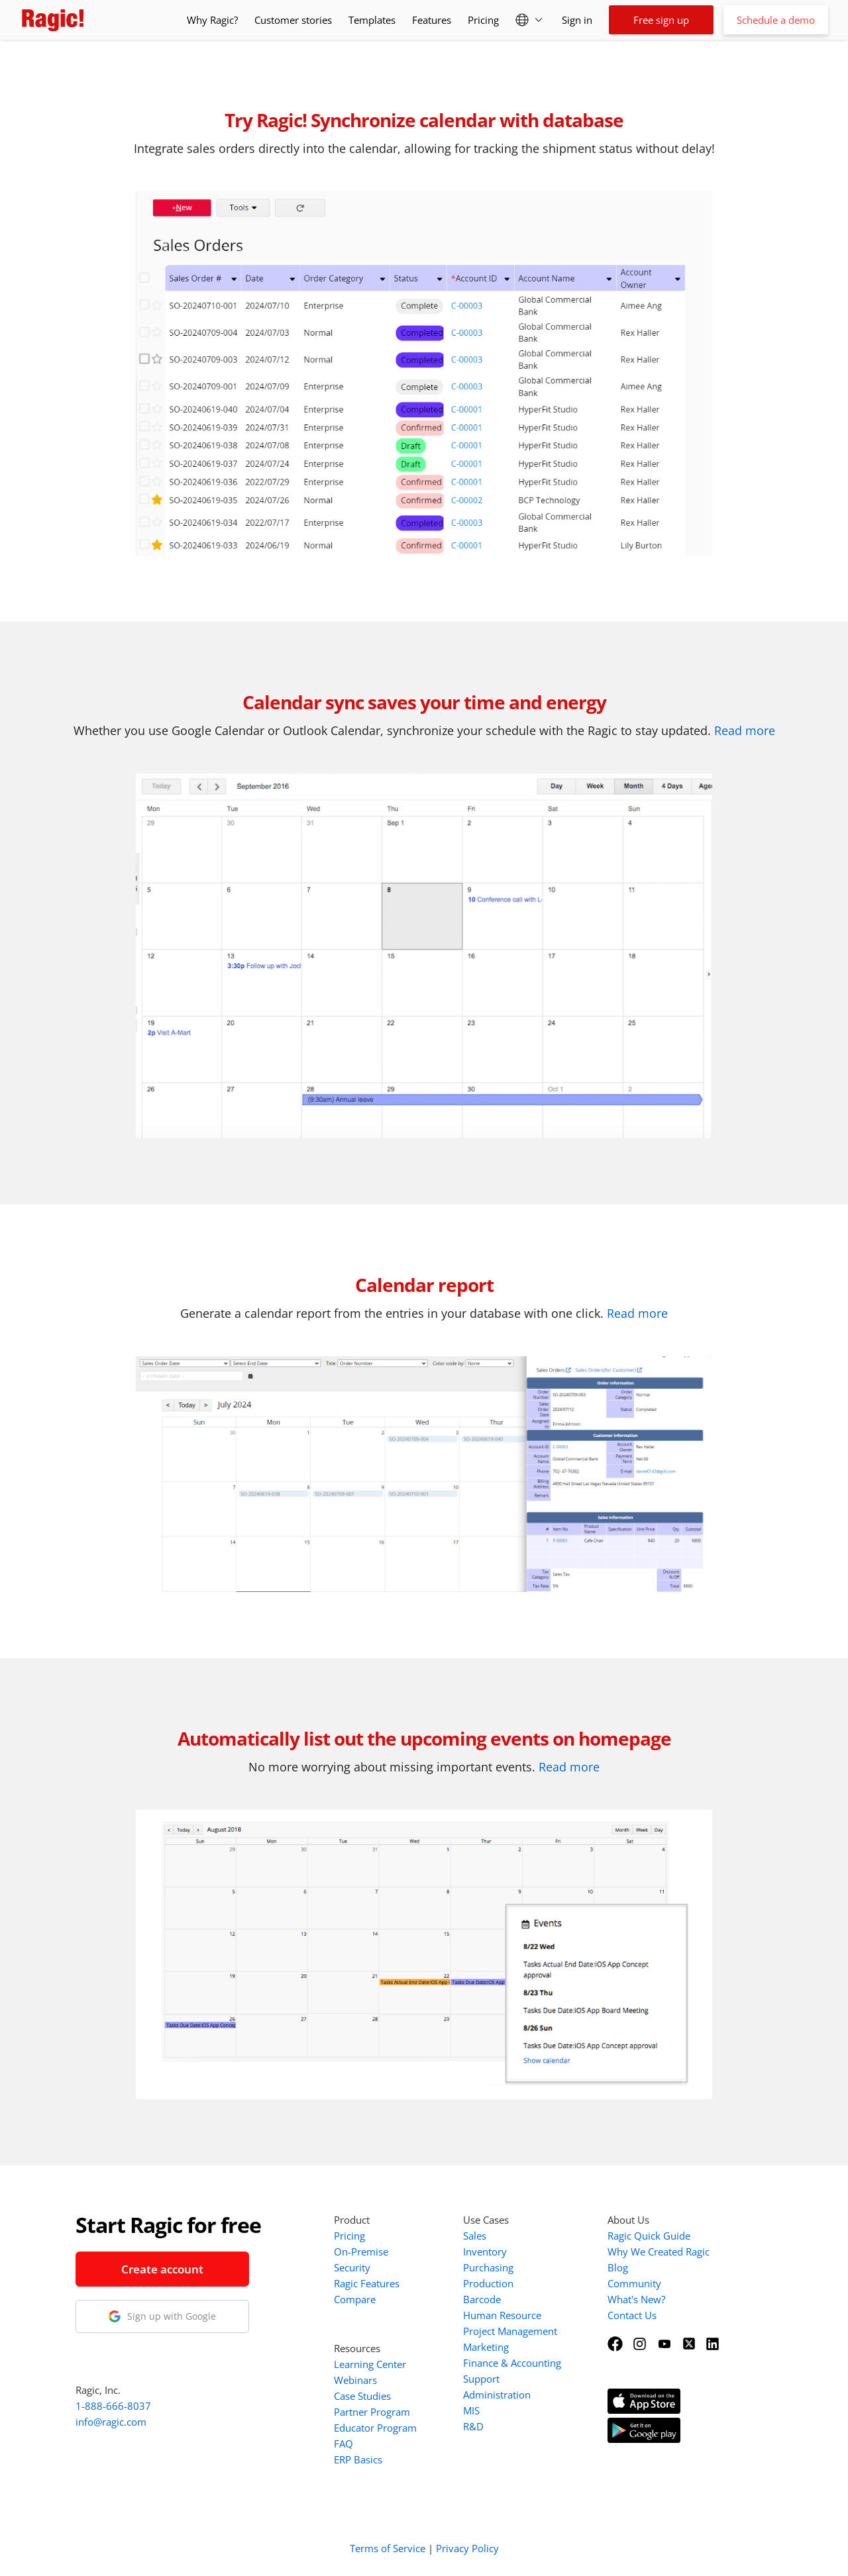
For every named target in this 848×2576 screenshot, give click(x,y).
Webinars (355, 2380)
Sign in (577, 19)
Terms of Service (387, 2548)
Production (488, 2283)
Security (352, 2267)
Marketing (486, 2346)
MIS (471, 2410)
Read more (744, 730)
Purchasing (488, 2267)
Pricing (483, 19)
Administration (497, 2394)
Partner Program (372, 2411)
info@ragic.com (111, 2421)
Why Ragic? (212, 19)
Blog (618, 2267)
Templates (372, 19)
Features (431, 19)
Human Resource (502, 2315)
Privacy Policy (467, 2548)
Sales (474, 2235)
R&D (473, 2426)
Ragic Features (366, 2283)
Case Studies (362, 2396)
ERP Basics (358, 2459)
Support (481, 2378)
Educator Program (375, 2427)
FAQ (343, 2443)
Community (634, 2283)
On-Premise (361, 2251)
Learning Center (370, 2364)
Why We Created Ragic (659, 2251)
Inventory (485, 2251)
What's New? (636, 2299)
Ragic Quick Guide (649, 2235)
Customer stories (293, 19)
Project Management (510, 2331)
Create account (162, 2269)
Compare (355, 2299)
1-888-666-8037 (113, 2405)
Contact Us (632, 2315)
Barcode (482, 2299)
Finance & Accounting (512, 2362)
